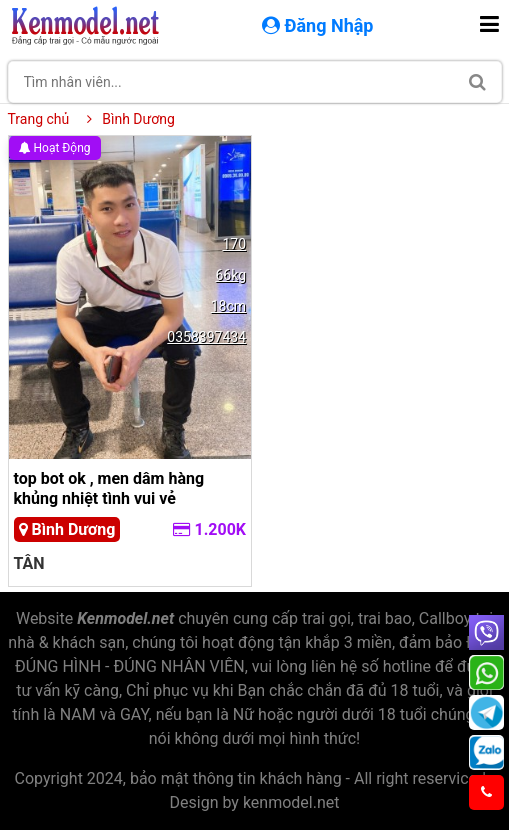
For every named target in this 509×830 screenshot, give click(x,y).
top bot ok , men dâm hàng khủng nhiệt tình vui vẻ (109, 488)
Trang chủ (39, 119)
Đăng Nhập (320, 25)
